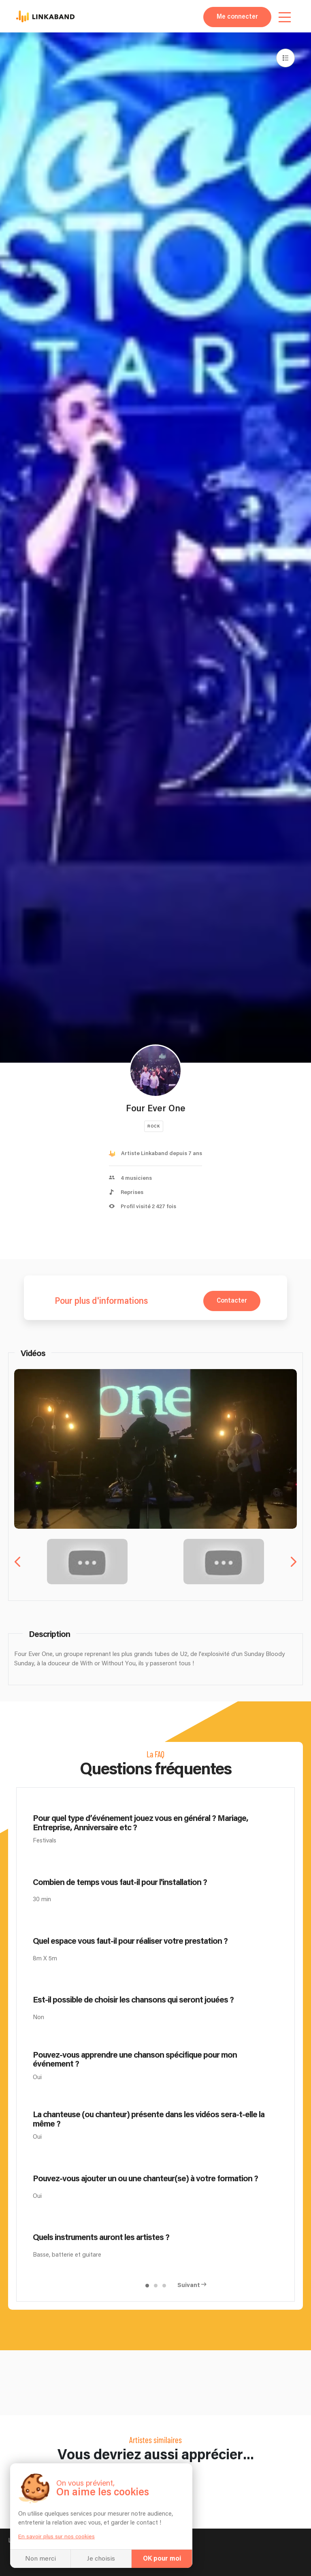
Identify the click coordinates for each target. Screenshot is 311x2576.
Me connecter (237, 16)
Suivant (188, 2285)
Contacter (232, 1300)
